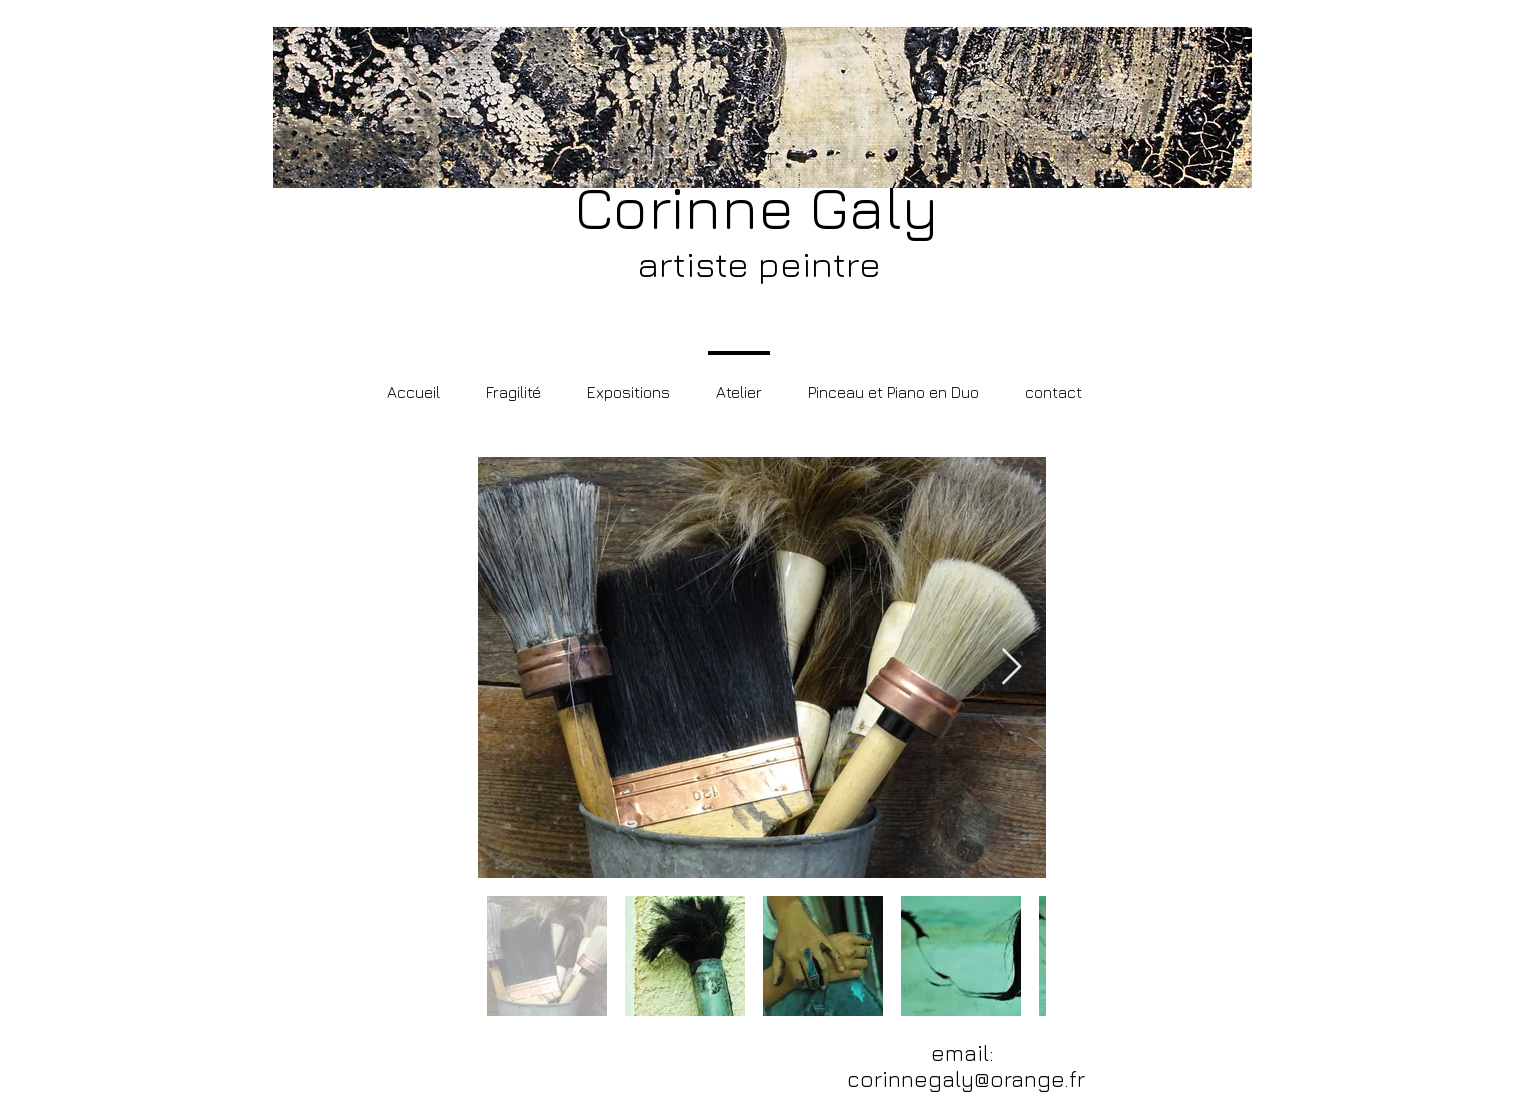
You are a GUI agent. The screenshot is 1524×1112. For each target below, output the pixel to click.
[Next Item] (1011, 667)
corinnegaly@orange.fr (966, 1079)
